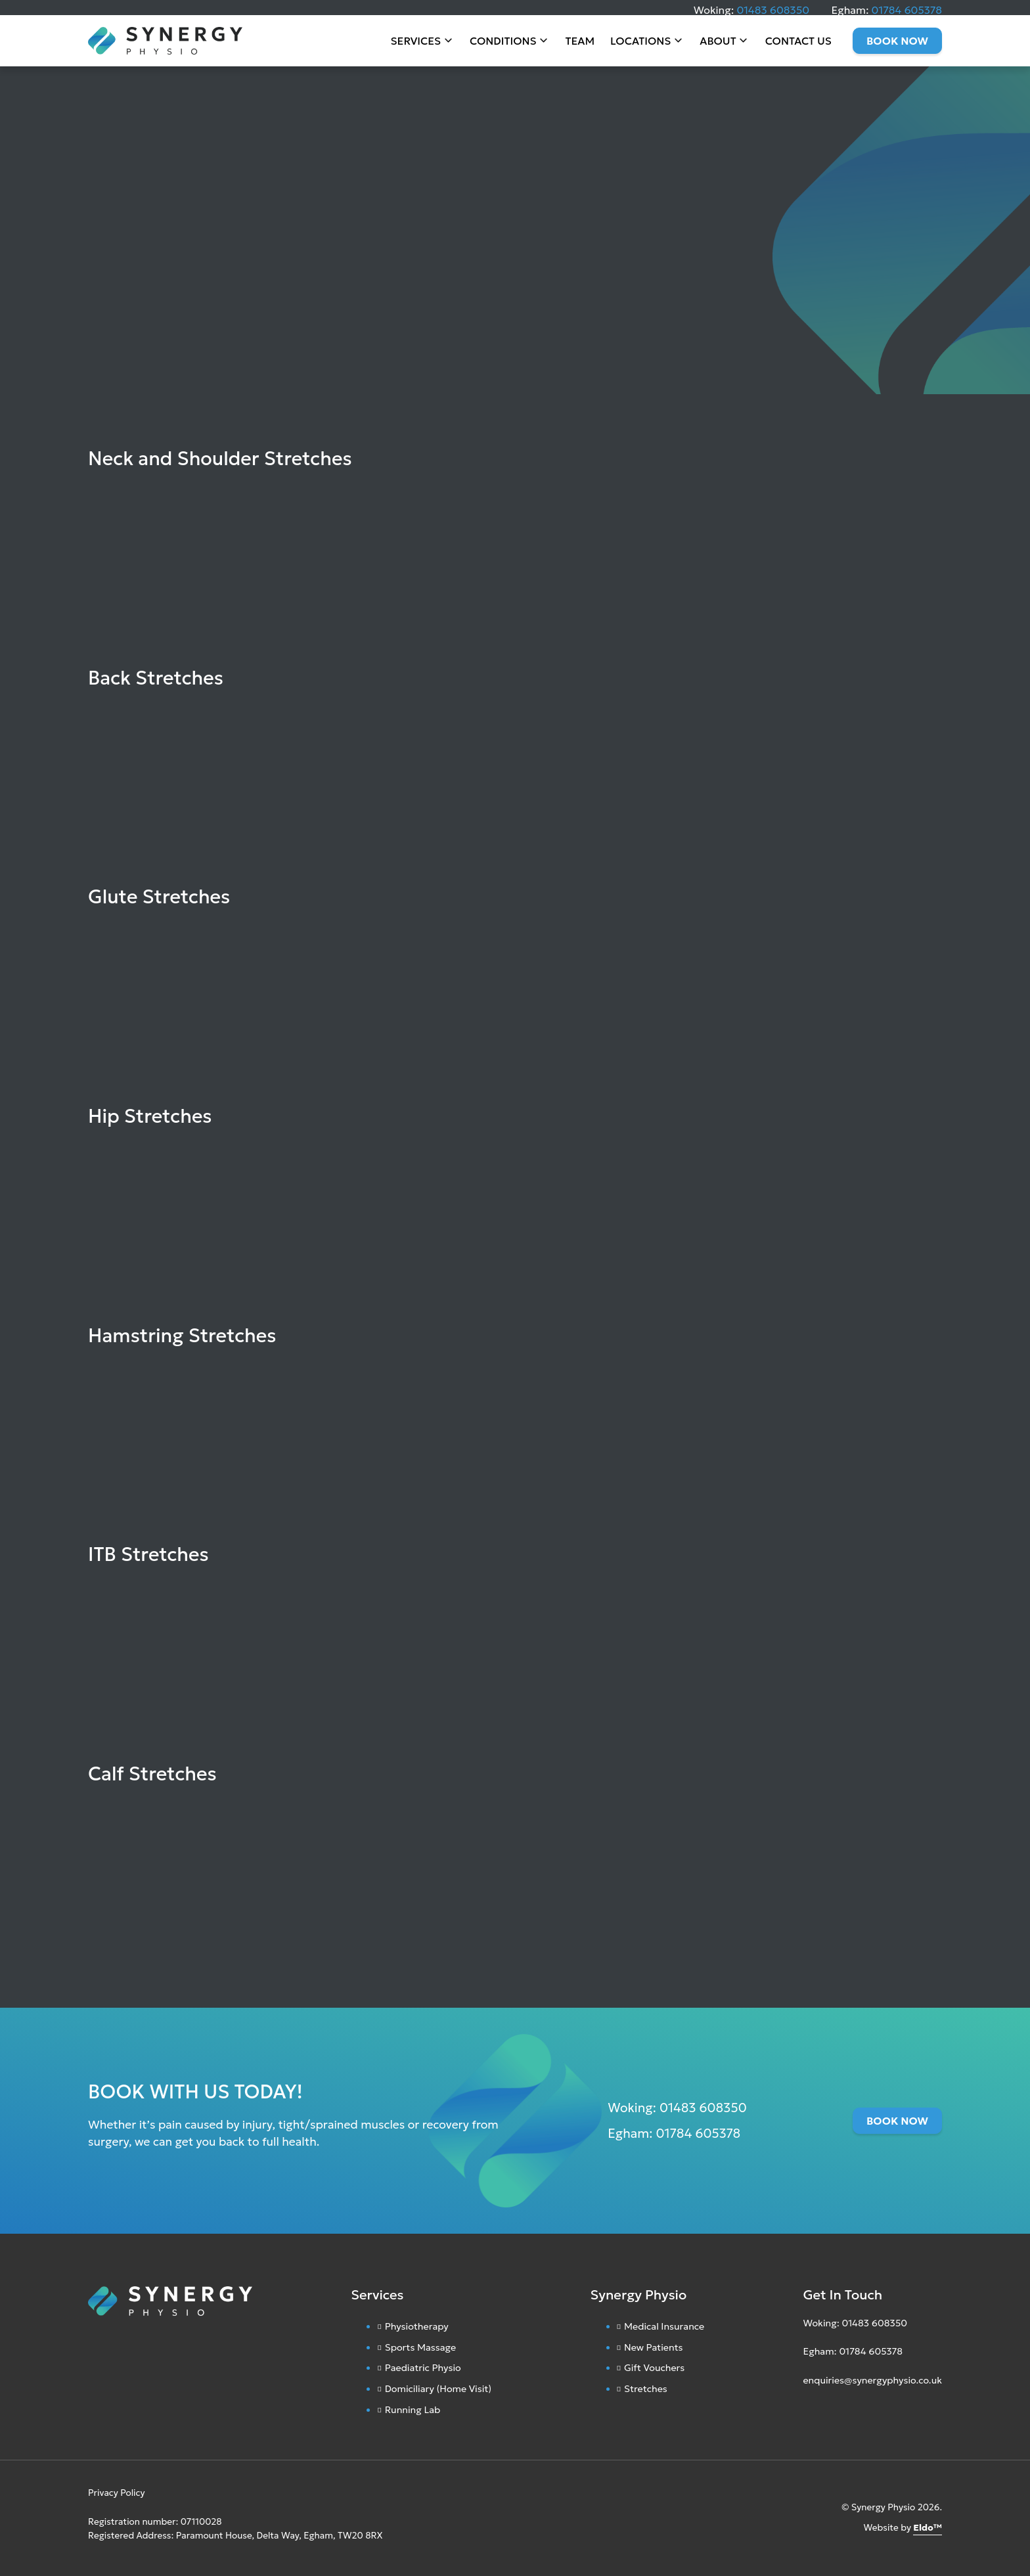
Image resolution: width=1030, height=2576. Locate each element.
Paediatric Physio (423, 2368)
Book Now (897, 46)
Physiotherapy (417, 2326)
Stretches (645, 2389)
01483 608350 (772, 9)
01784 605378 (907, 9)
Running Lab (413, 2410)
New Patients (653, 2347)
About (718, 46)
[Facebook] (818, 2411)
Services (416, 46)
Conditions (503, 46)
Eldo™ (927, 2527)
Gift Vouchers (654, 2368)
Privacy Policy (116, 2492)
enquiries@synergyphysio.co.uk (872, 2380)
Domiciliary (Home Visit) (438, 2389)
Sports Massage (421, 2347)
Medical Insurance (664, 2326)
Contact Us (798, 46)
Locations (640, 46)
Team (580, 46)
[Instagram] (806, 2411)
